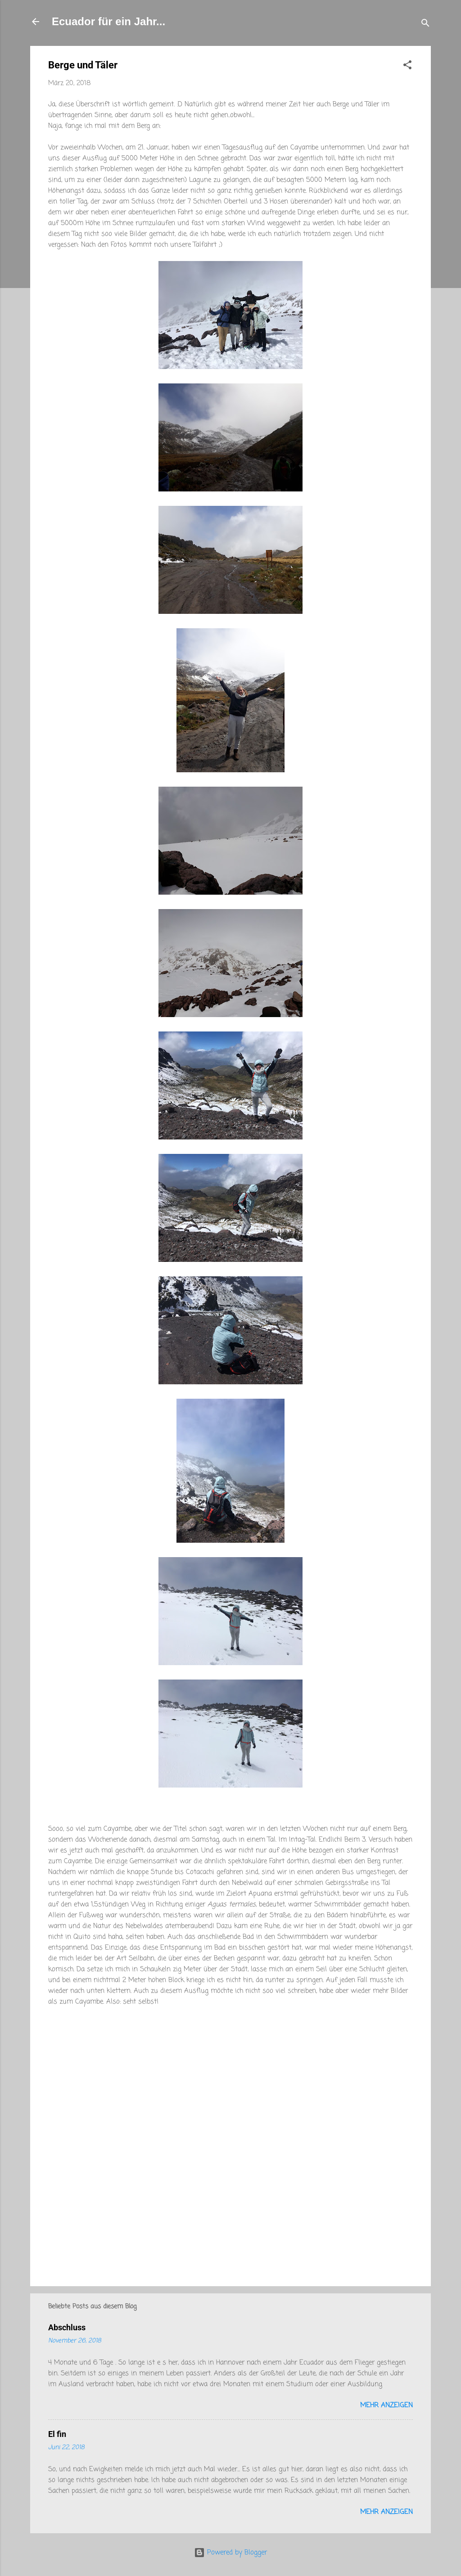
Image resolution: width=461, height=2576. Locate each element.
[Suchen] (425, 24)
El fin (57, 2434)
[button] (407, 66)
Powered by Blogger (230, 2553)
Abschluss (67, 2327)
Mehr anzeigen (386, 2405)
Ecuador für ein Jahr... (108, 21)
